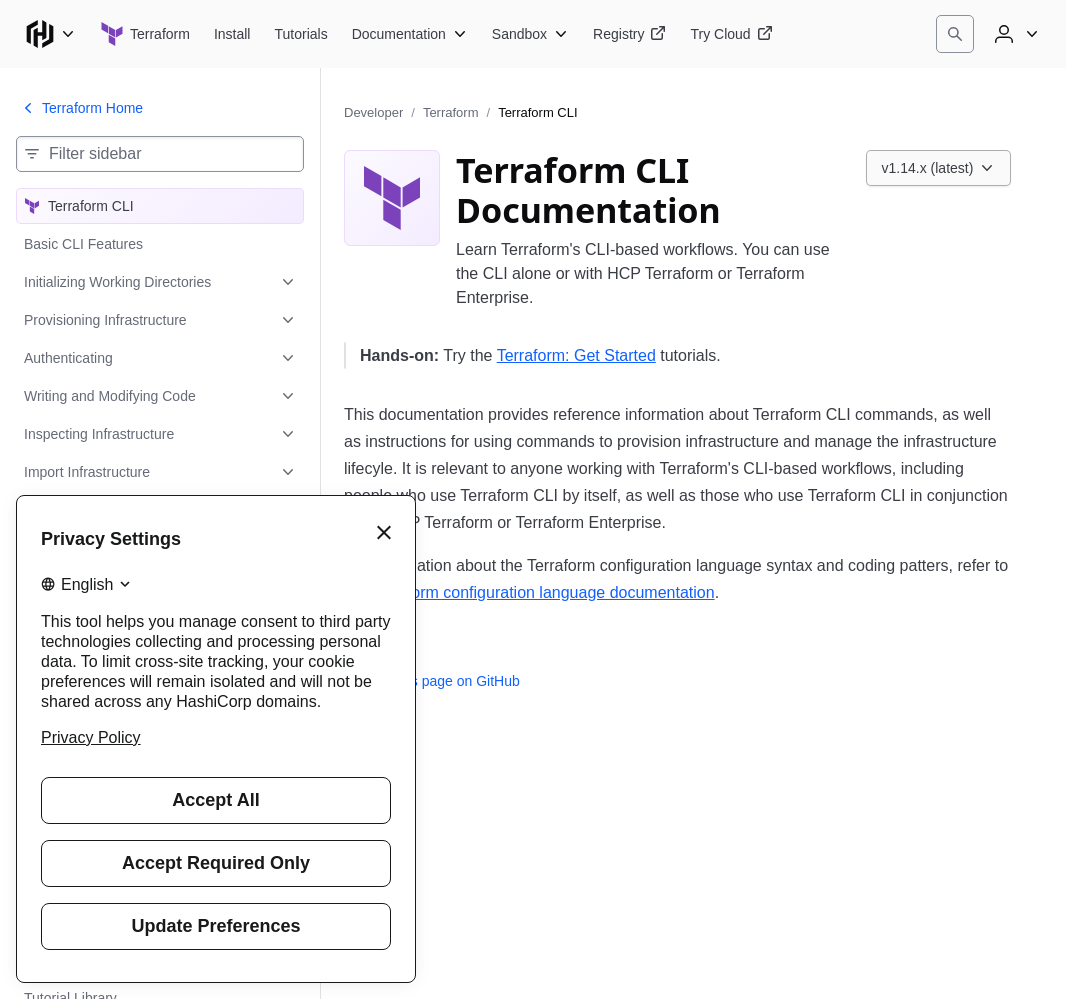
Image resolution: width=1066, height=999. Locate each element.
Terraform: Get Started (576, 355)
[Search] (955, 34)
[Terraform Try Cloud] (731, 34)
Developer (373, 112)
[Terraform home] (145, 34)
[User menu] (1014, 34)
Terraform (451, 112)
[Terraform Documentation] (410, 34)
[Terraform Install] (232, 34)
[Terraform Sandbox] (530, 34)
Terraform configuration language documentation (542, 592)
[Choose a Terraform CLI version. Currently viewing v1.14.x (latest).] (939, 168)
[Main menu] (50, 34)
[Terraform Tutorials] (300, 34)
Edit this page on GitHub (432, 681)
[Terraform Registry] (629, 34)
